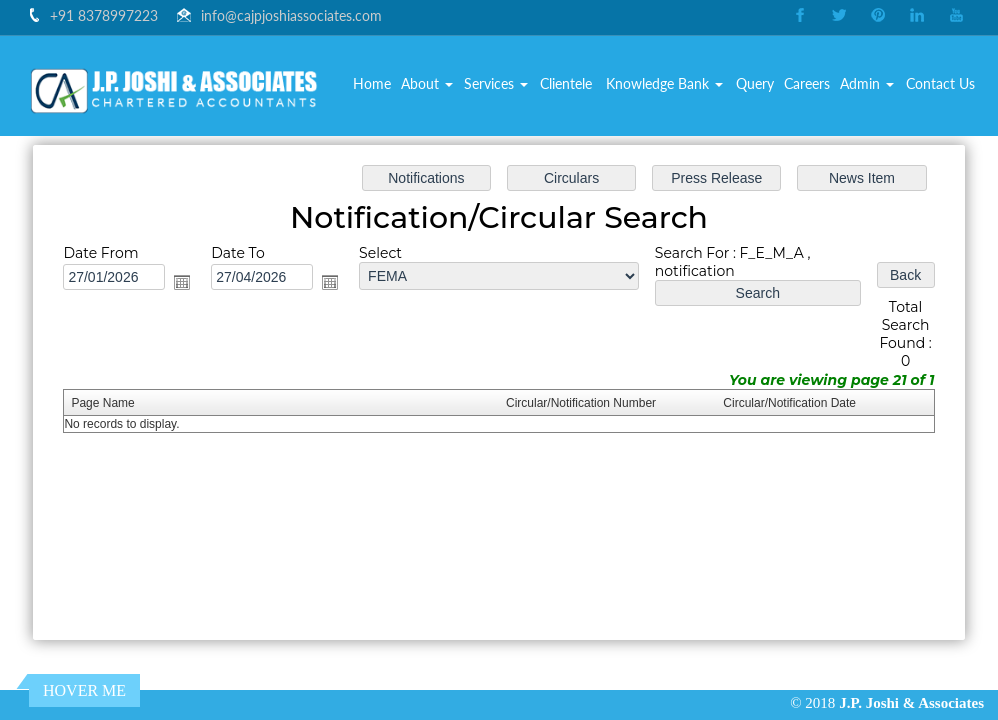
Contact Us (940, 84)
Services (496, 84)
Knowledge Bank (664, 84)
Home (372, 84)
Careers (807, 84)
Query (755, 84)
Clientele (566, 84)
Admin (867, 84)
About (427, 84)
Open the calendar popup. (192, 285)
